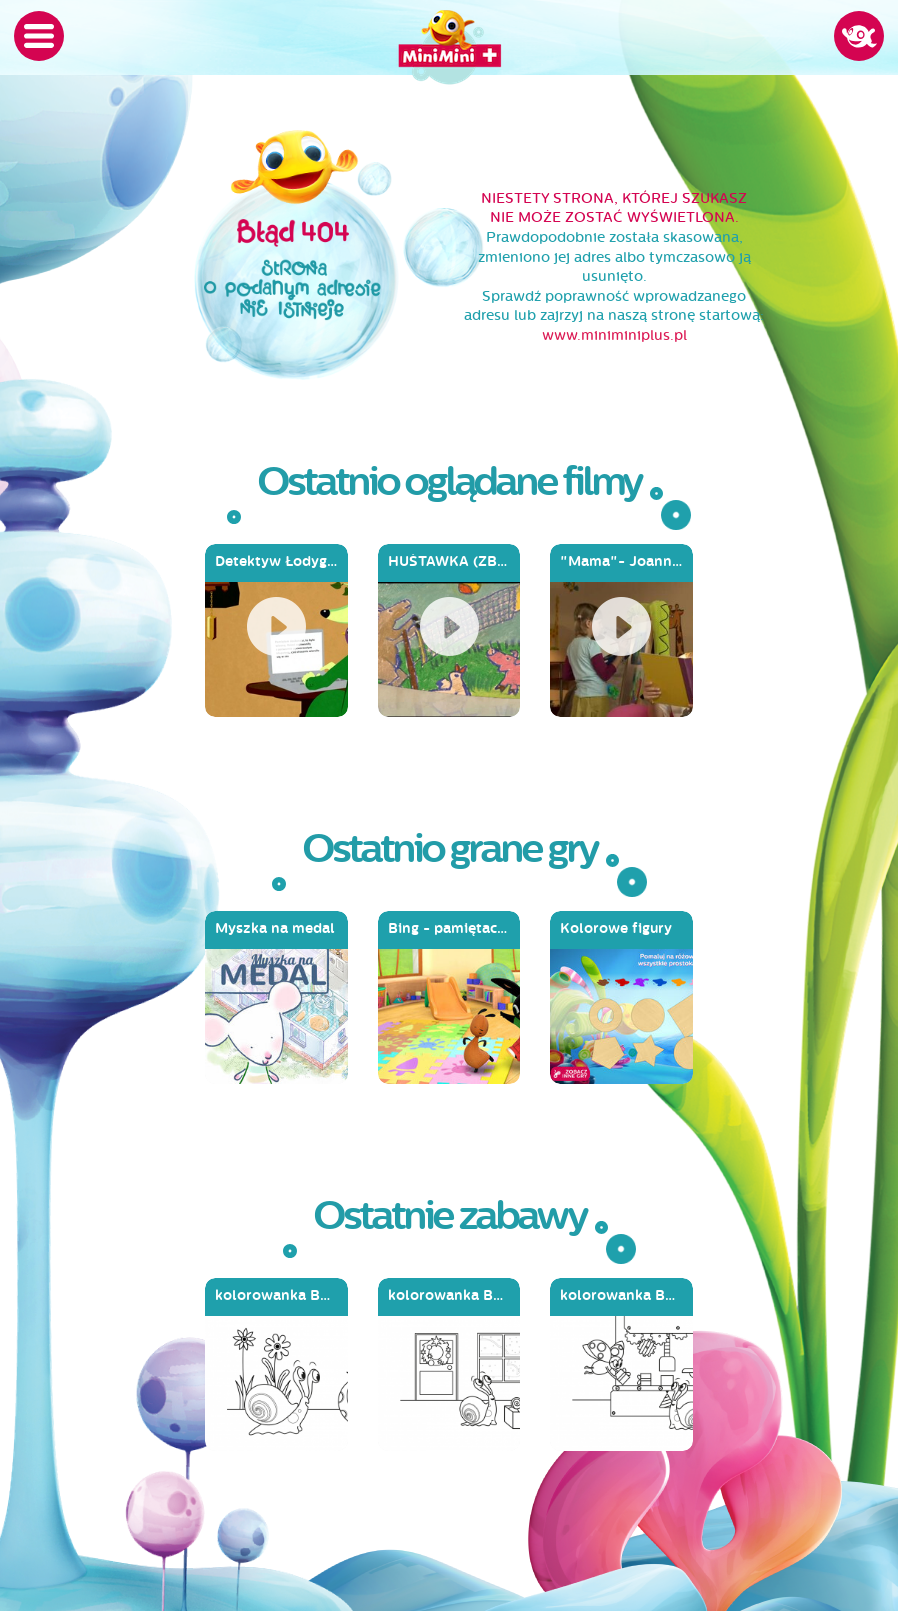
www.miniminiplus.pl (614, 335)
